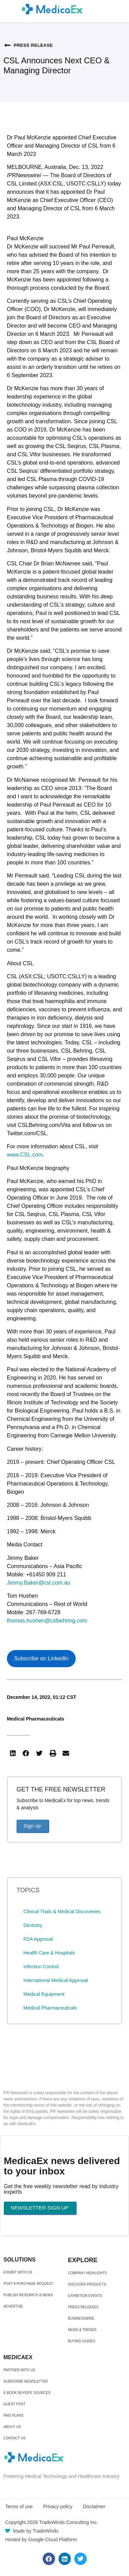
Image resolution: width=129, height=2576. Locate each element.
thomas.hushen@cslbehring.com (47, 1621)
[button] (13, 1753)
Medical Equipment (43, 1994)
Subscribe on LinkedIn (41, 1658)
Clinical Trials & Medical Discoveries (61, 1911)
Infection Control (40, 1966)
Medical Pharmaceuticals (35, 1719)
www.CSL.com (25, 1155)
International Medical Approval (55, 1980)
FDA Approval (38, 1939)
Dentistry (32, 1925)
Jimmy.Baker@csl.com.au (38, 1583)
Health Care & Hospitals (49, 1953)
